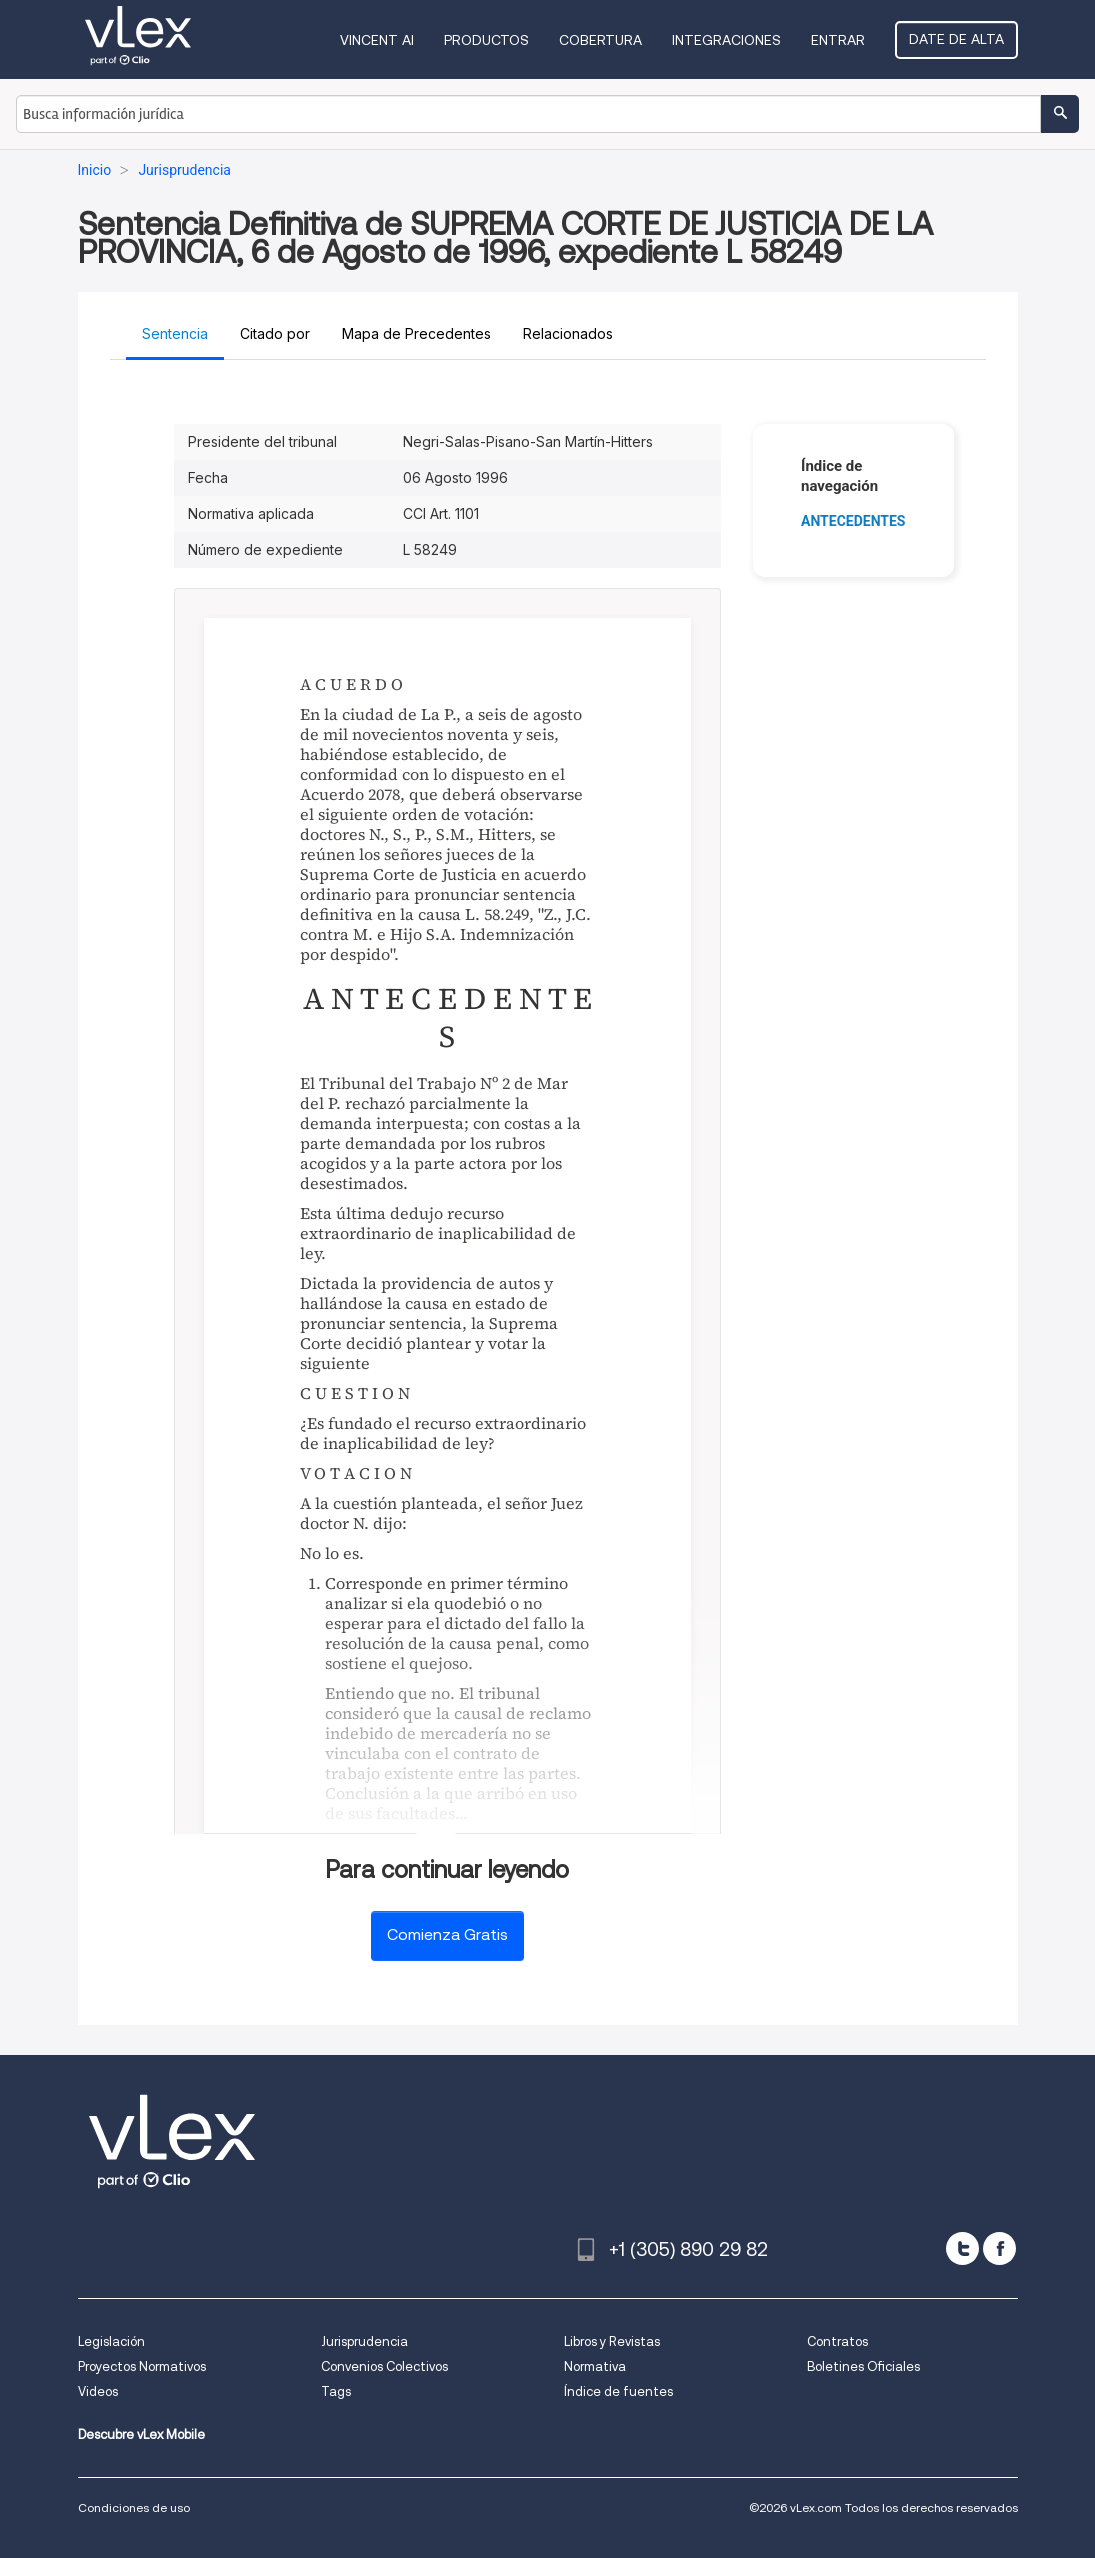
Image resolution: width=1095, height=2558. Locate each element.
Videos (98, 2391)
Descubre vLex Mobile (141, 2434)
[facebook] (999, 2248)
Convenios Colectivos (384, 2366)
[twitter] (962, 2248)
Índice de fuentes (618, 2391)
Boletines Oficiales (863, 2366)
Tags (336, 2391)
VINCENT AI (377, 40)
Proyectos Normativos (142, 2366)
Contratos (837, 2341)
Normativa (595, 2366)
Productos (486, 40)
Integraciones (726, 40)
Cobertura (600, 40)
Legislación (111, 2341)
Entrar (838, 40)
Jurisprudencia (364, 2341)
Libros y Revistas (612, 2341)
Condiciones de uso (134, 2507)
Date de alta (956, 39)
